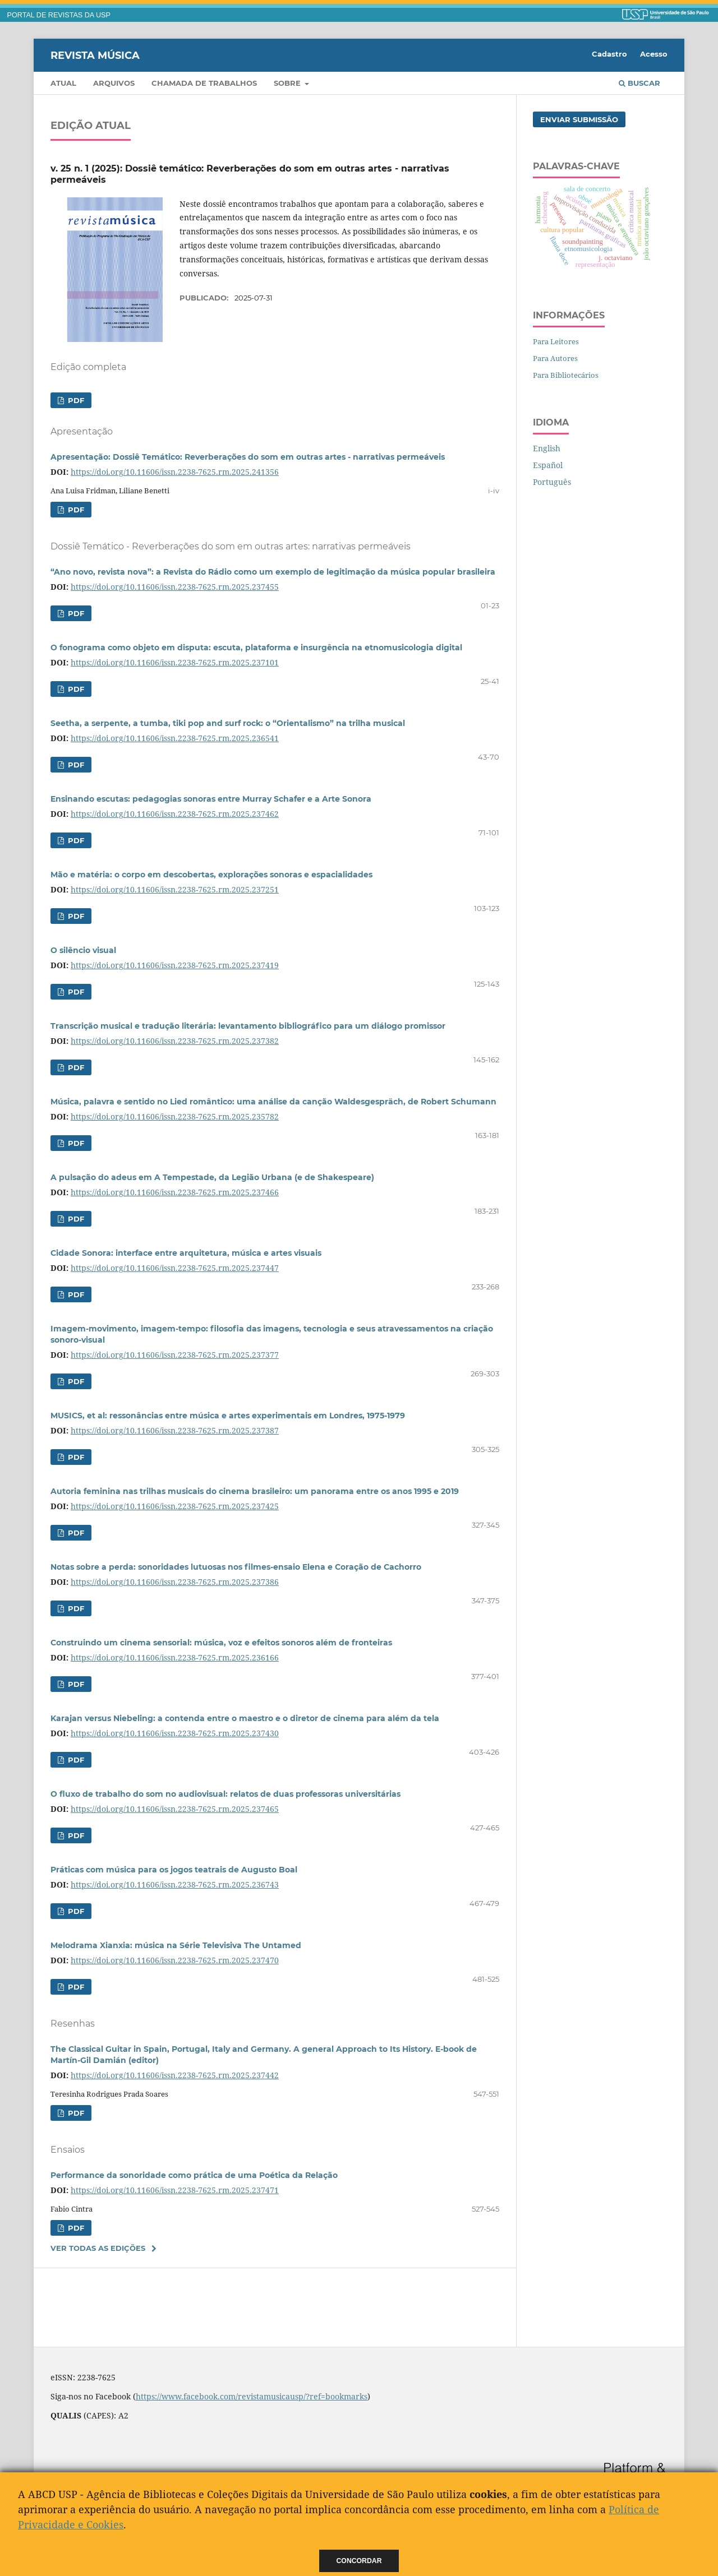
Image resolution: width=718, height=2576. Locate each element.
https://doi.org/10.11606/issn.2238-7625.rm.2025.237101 (175, 662)
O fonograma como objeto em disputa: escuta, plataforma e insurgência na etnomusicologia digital (256, 647)
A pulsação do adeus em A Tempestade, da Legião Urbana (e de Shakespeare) (212, 1177)
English (546, 448)
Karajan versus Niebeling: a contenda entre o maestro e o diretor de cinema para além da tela (244, 1718)
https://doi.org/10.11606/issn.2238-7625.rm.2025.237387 (175, 1430)
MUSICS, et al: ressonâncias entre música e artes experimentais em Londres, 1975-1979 (227, 1415)
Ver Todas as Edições (97, 2248)
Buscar (639, 82)
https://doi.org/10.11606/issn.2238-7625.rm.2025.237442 (175, 2075)
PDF (75, 400)
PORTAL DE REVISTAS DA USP (59, 15)
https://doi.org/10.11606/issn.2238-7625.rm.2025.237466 (175, 1192)
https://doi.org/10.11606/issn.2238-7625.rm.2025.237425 (175, 1506)
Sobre (288, 82)
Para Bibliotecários (566, 375)
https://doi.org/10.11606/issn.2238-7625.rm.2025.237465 (175, 1808)
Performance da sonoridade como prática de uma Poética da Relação (194, 2175)
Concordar (359, 2561)
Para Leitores (556, 341)
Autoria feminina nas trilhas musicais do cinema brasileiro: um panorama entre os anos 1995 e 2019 (254, 1491)
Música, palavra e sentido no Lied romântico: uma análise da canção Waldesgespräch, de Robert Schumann (273, 1102)
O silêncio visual (83, 950)
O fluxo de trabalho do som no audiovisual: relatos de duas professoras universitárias (225, 1794)
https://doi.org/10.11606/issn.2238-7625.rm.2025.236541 (175, 738)
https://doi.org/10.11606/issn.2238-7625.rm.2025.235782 (175, 1116)
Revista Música (95, 55)
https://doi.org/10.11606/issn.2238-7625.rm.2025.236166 (175, 1657)
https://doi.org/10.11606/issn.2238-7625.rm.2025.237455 (175, 586)
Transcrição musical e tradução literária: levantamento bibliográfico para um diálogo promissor (247, 1026)
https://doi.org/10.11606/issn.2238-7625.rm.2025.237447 (175, 1267)
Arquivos (114, 82)
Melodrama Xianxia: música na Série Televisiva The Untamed (175, 1945)
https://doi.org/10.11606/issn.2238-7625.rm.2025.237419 (175, 965)
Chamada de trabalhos (204, 82)
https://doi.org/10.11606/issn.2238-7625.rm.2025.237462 (175, 813)
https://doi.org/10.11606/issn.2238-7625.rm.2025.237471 (175, 2190)
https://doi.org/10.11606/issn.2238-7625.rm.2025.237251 (175, 889)
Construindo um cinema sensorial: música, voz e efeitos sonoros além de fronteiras (221, 1643)
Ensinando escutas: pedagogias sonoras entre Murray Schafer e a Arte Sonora (210, 799)
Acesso (654, 53)
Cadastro (609, 53)
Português (552, 482)
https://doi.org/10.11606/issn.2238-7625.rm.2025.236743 (175, 1884)
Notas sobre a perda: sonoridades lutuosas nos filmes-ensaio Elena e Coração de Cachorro (235, 1567)
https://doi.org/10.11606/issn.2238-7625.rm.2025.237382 (175, 1040)
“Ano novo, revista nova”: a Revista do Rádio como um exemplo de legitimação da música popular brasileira (272, 572)
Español (548, 465)
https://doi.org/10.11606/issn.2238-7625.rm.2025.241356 (175, 471)
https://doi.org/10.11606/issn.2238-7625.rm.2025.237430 (175, 1733)
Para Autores (555, 358)
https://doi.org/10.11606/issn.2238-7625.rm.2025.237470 (175, 1960)
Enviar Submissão (579, 119)
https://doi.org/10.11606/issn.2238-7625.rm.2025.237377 (175, 1354)
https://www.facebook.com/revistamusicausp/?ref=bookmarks (251, 2396)
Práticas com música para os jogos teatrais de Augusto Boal (173, 1870)
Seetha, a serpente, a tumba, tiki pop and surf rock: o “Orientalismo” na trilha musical (227, 723)
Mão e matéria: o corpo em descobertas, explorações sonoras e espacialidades (211, 875)
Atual (63, 82)
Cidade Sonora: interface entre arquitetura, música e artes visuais (185, 1253)
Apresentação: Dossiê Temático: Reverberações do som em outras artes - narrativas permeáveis (247, 457)
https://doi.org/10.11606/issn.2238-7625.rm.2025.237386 (175, 1581)
